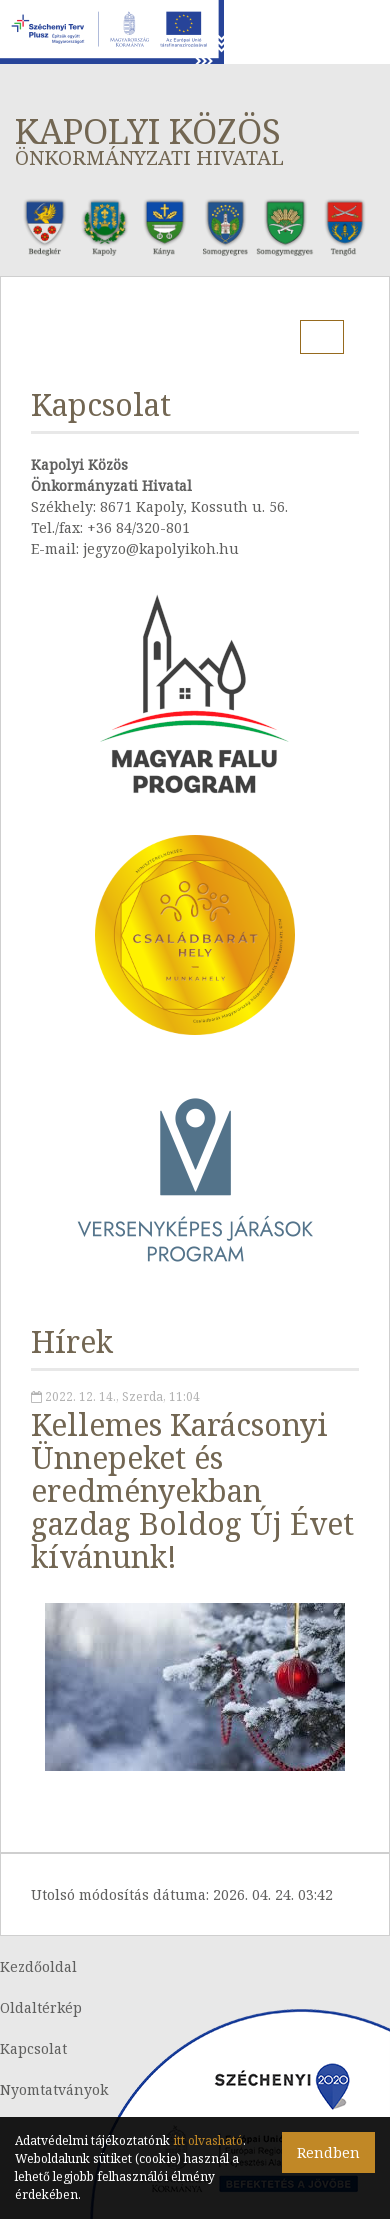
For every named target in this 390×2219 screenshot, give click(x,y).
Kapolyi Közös (195, 139)
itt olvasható (208, 2140)
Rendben (328, 2152)
